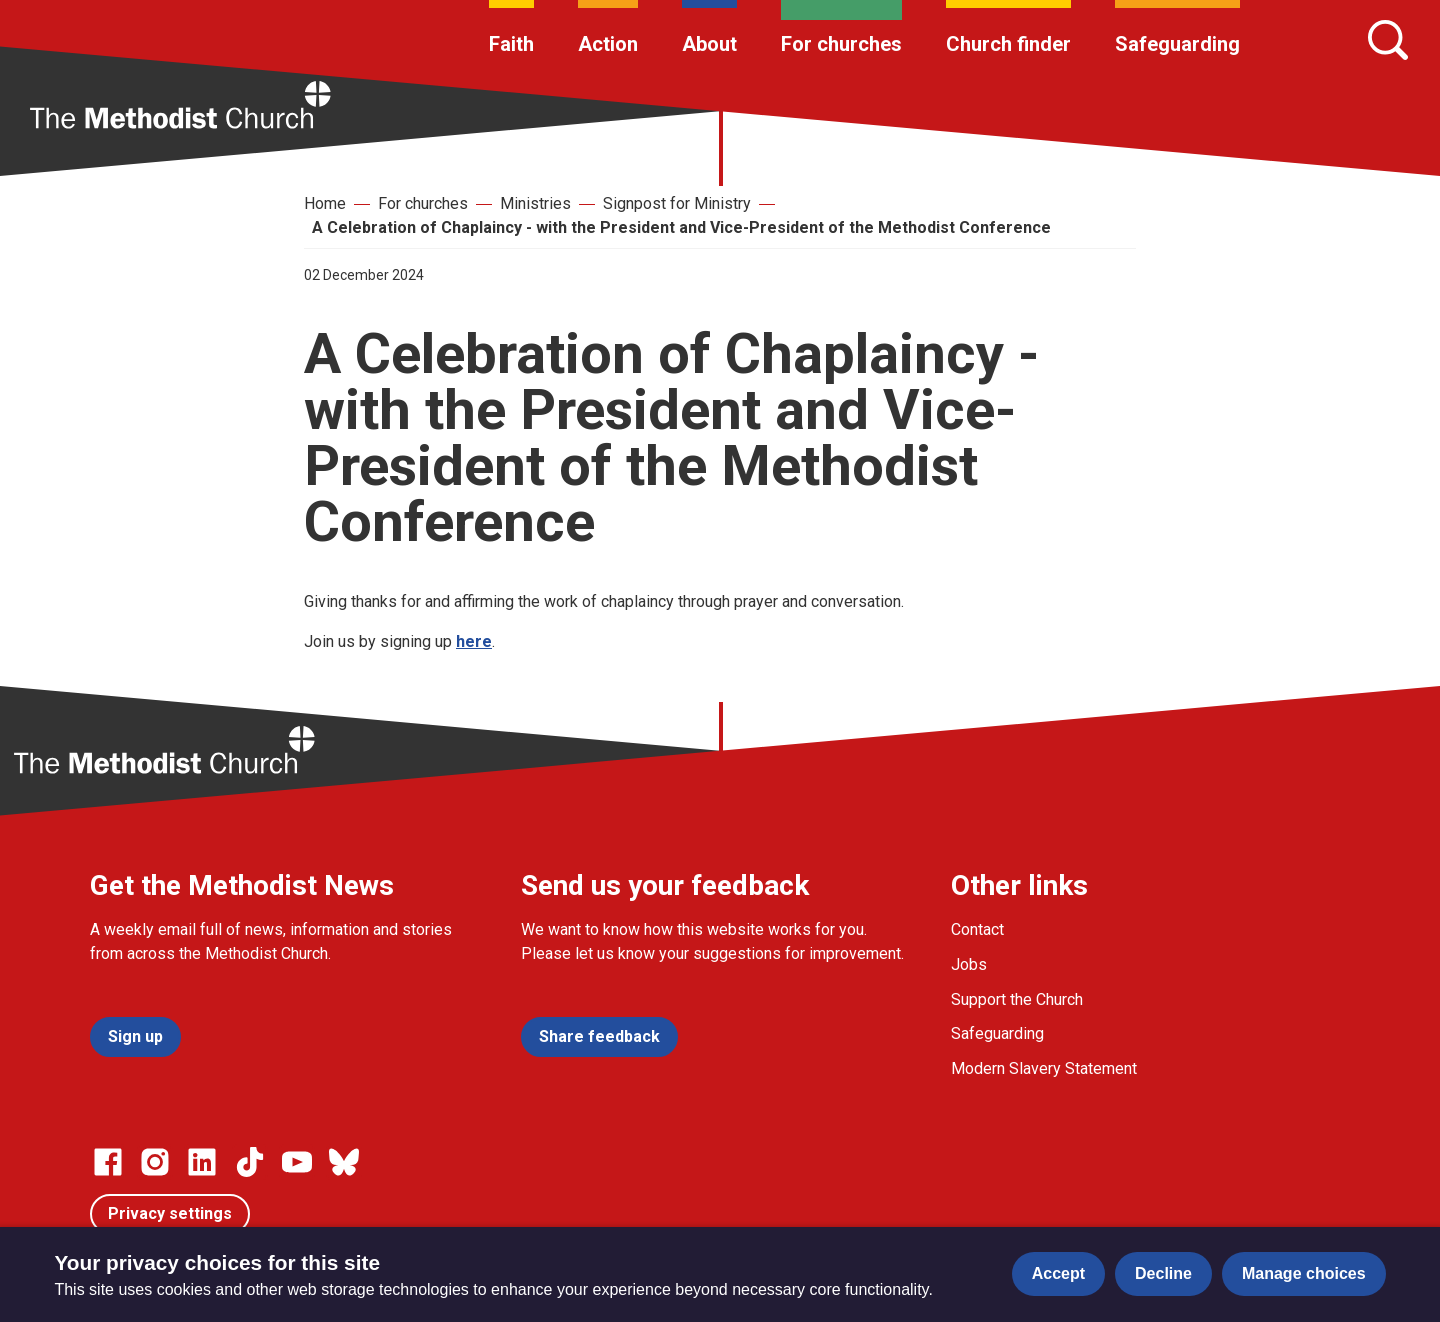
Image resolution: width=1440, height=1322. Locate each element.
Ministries (535, 203)
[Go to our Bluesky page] (344, 1162)
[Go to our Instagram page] (155, 1162)
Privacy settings (170, 1213)
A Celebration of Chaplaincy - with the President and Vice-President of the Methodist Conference (681, 227)
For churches (841, 44)
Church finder (1008, 44)
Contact (977, 929)
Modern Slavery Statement (1044, 1068)
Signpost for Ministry (677, 203)
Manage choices (1304, 1273)
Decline (1163, 1273)
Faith (511, 44)
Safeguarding (1177, 44)
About (709, 44)
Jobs (969, 964)
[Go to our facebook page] (108, 1162)
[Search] (1388, 40)
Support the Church (1017, 999)
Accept (1058, 1273)
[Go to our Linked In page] (202, 1162)
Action (608, 44)
